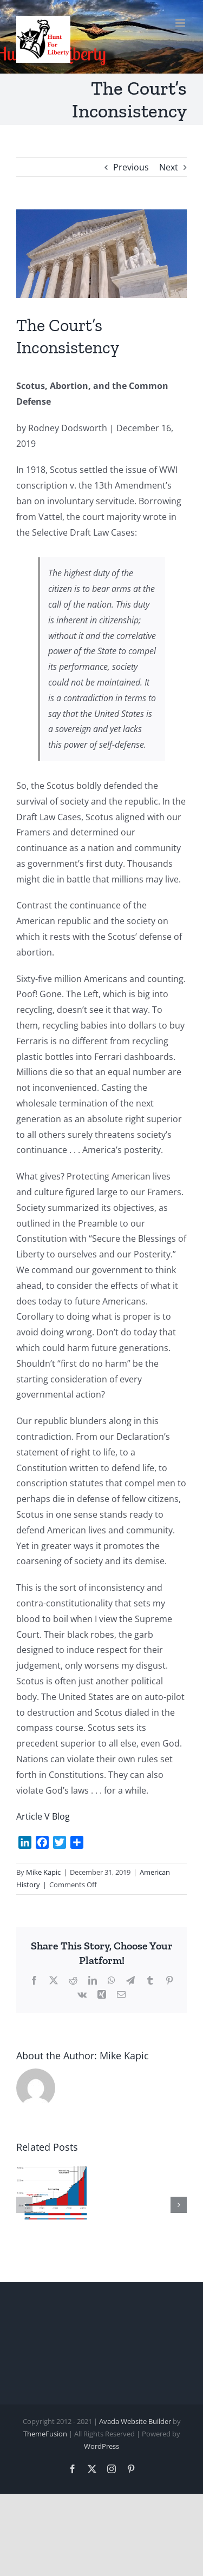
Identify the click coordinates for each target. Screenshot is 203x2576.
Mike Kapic (43, 1872)
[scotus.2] (101, 253)
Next (168, 167)
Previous (131, 167)
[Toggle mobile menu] (181, 23)
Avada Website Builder (135, 2421)
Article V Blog (43, 1816)
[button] (24, 2205)
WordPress (101, 2446)
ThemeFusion (45, 2434)
